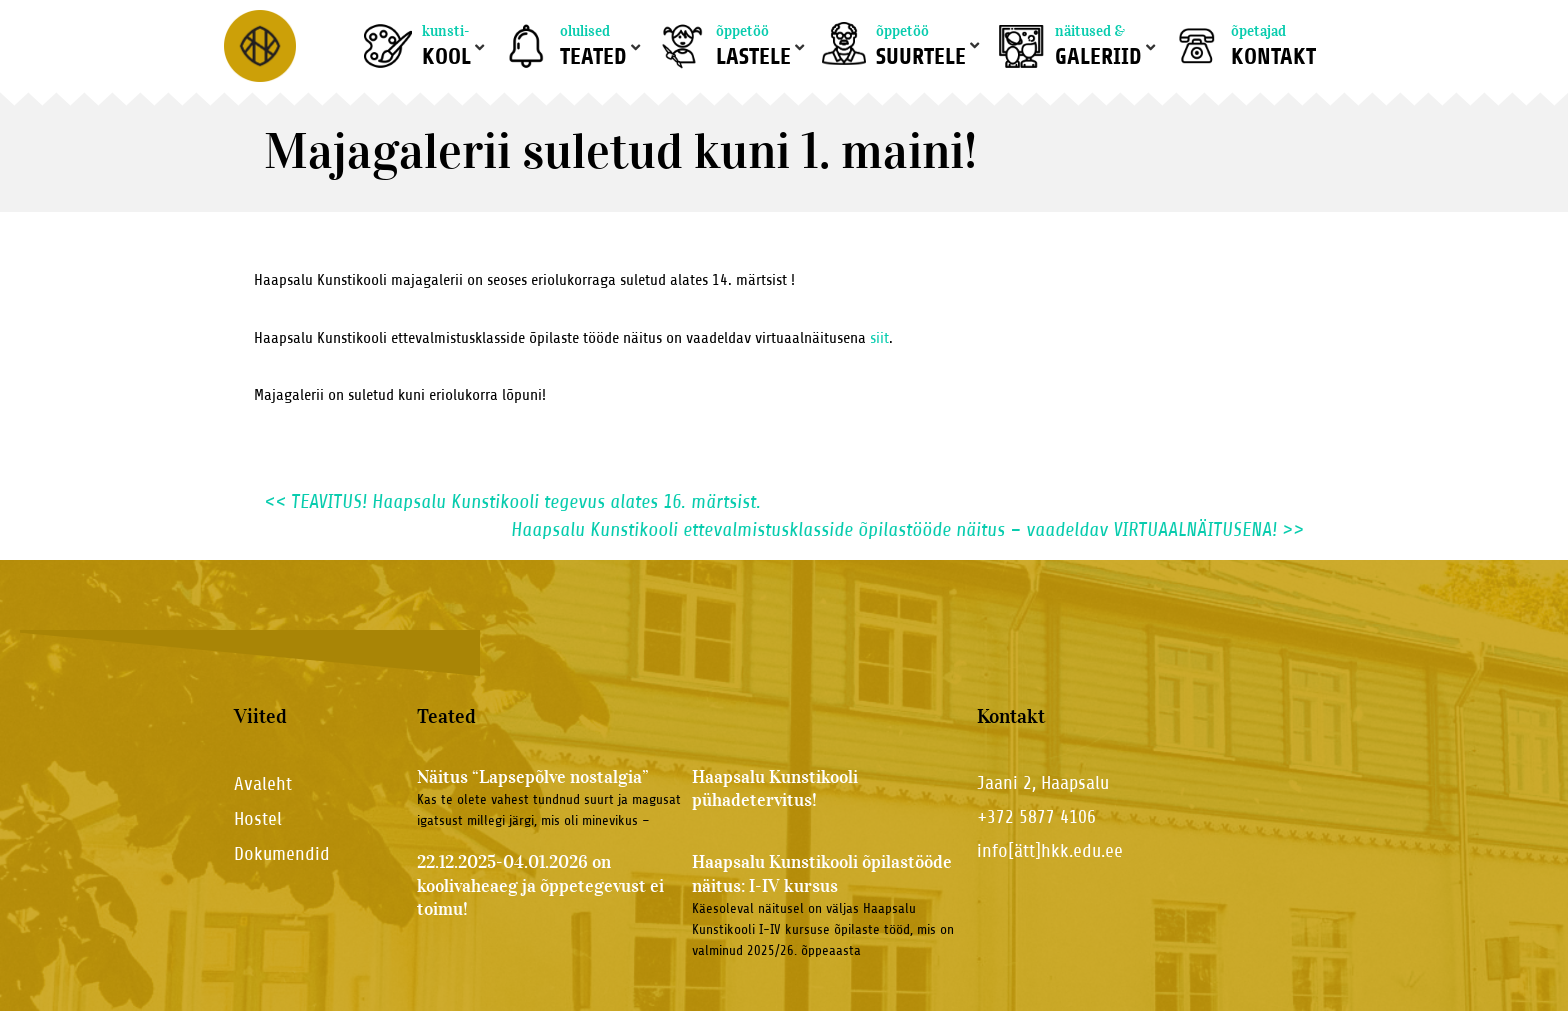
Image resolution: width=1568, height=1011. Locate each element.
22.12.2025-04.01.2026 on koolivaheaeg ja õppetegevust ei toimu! (540, 885)
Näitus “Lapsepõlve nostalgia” (533, 777)
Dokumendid (282, 853)
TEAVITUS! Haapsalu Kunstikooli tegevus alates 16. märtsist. (512, 501)
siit (879, 338)
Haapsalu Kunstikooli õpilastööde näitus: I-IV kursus (822, 873)
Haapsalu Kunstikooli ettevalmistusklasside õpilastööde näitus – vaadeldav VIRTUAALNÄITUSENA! (907, 530)
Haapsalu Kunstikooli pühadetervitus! (775, 788)
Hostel (258, 818)
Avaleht (263, 783)
